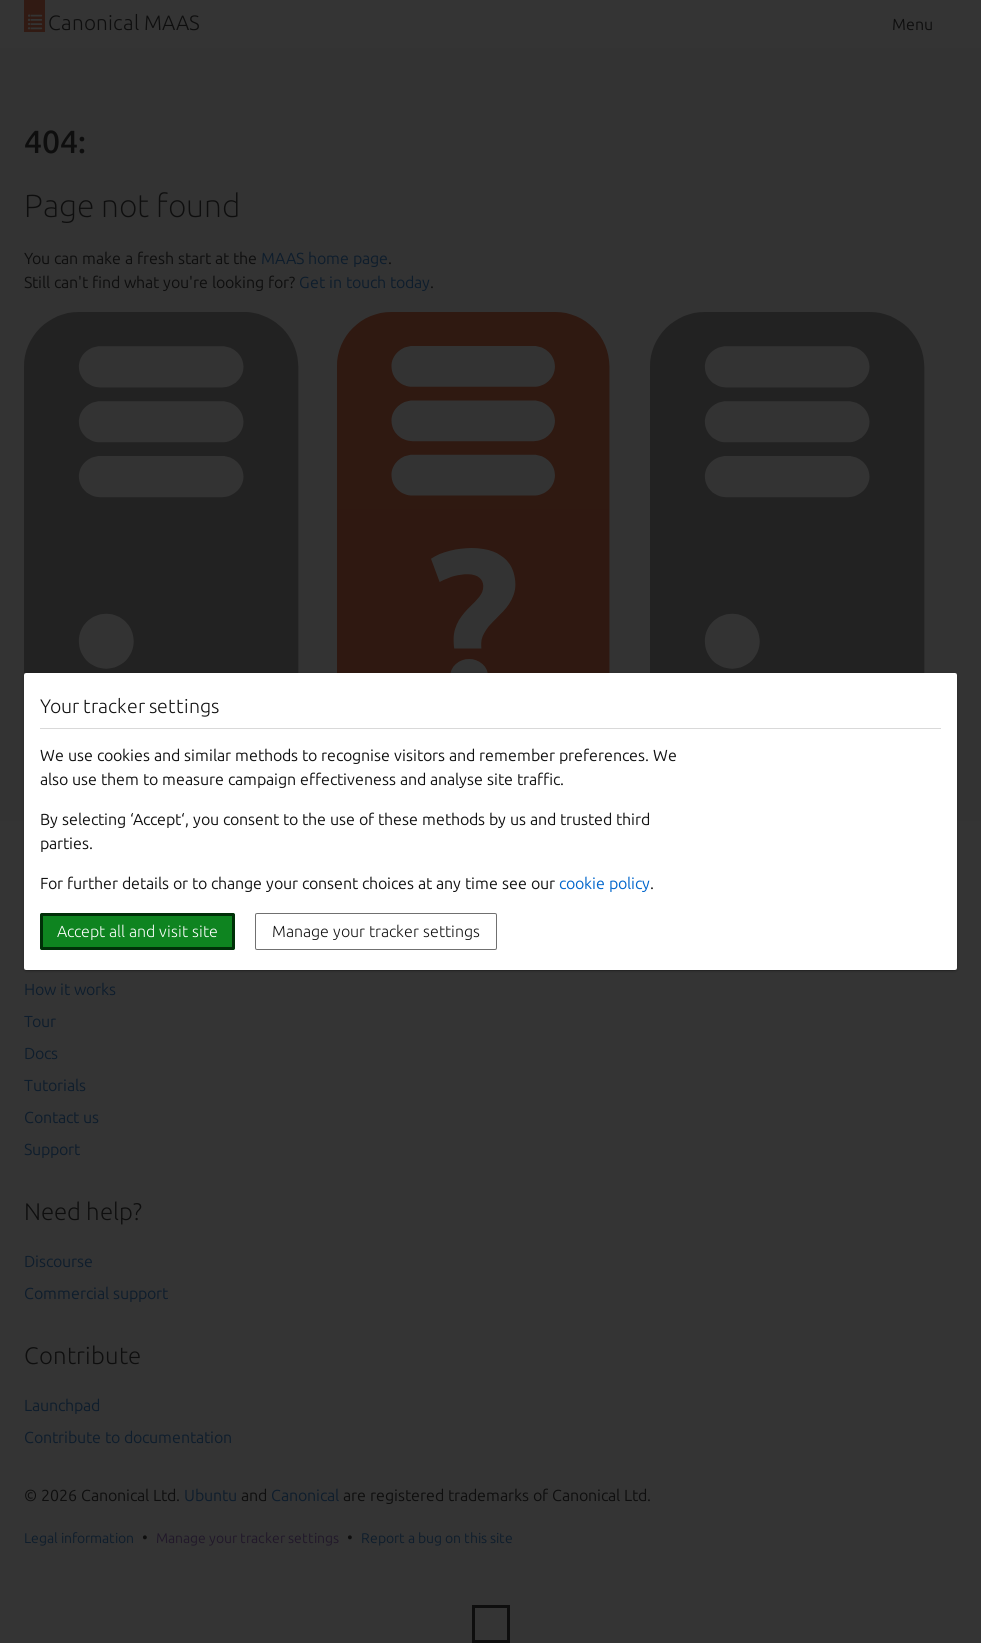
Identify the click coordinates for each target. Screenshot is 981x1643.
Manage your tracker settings (376, 931)
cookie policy (604, 883)
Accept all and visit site (137, 931)
